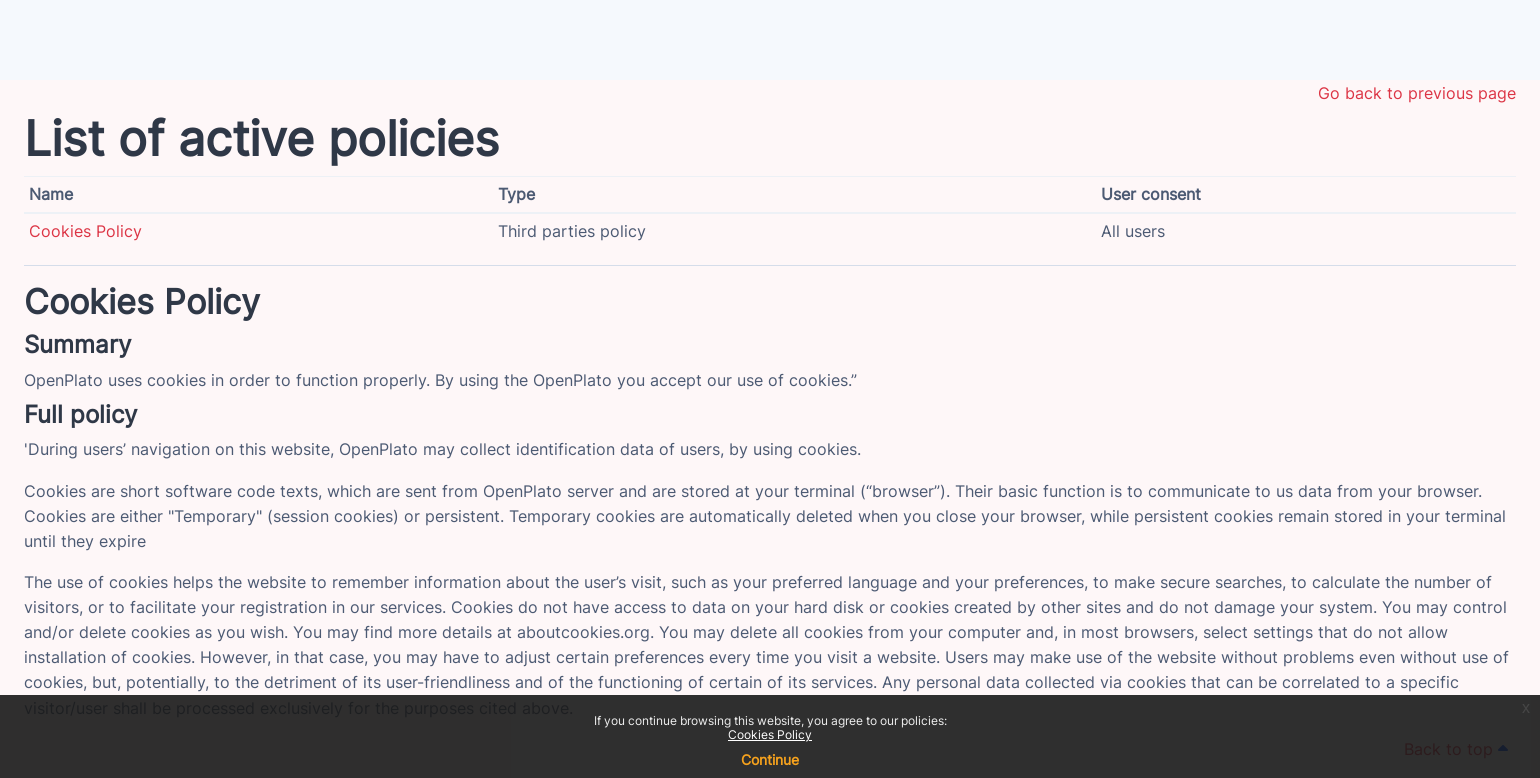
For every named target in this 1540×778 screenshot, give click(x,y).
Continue (770, 759)
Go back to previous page (1417, 93)
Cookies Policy (770, 734)
